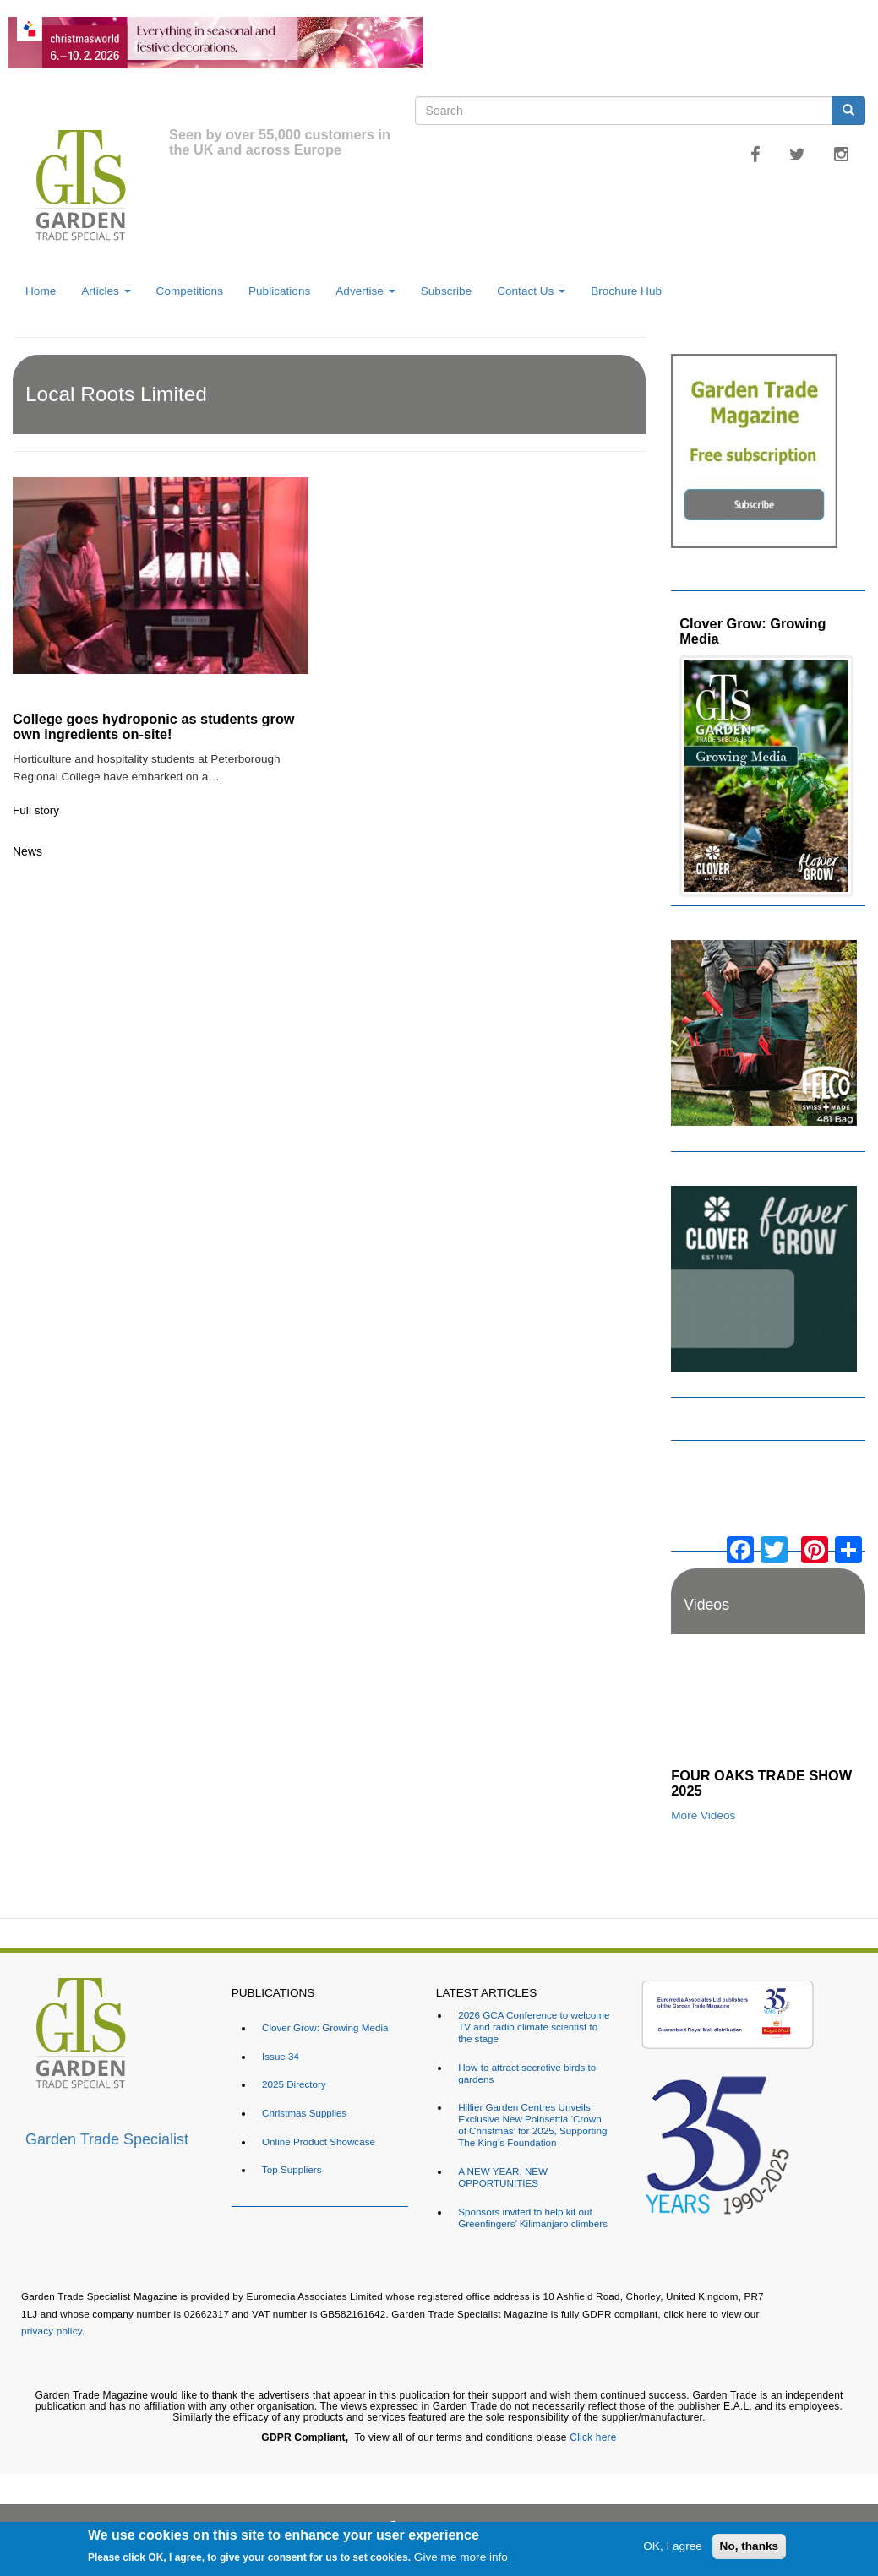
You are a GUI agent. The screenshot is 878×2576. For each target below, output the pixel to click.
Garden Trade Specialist (106, 2139)
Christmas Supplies (304, 2112)
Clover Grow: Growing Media (752, 631)
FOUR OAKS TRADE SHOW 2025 (761, 1783)
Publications (279, 291)
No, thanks (749, 2546)
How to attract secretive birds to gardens (527, 2073)
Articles (105, 291)
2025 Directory (294, 2084)
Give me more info (461, 2557)
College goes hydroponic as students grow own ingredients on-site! (154, 726)
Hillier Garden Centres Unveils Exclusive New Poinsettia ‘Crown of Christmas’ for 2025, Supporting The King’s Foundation (532, 2124)
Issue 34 (280, 2056)
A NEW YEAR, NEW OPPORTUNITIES (503, 2177)
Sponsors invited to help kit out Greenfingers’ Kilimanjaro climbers (533, 2217)
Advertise (365, 291)
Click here (593, 2437)
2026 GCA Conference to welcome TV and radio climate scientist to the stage (533, 2026)
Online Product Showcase (318, 2141)
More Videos (703, 1815)
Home (40, 291)
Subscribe (446, 291)
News (27, 851)
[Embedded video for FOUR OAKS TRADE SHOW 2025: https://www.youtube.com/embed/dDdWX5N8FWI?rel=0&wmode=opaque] (768, 1705)
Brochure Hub (626, 291)
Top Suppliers (292, 2169)
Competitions (189, 291)
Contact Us (531, 291)
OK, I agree (672, 2546)
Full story (36, 810)
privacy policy (51, 2330)
